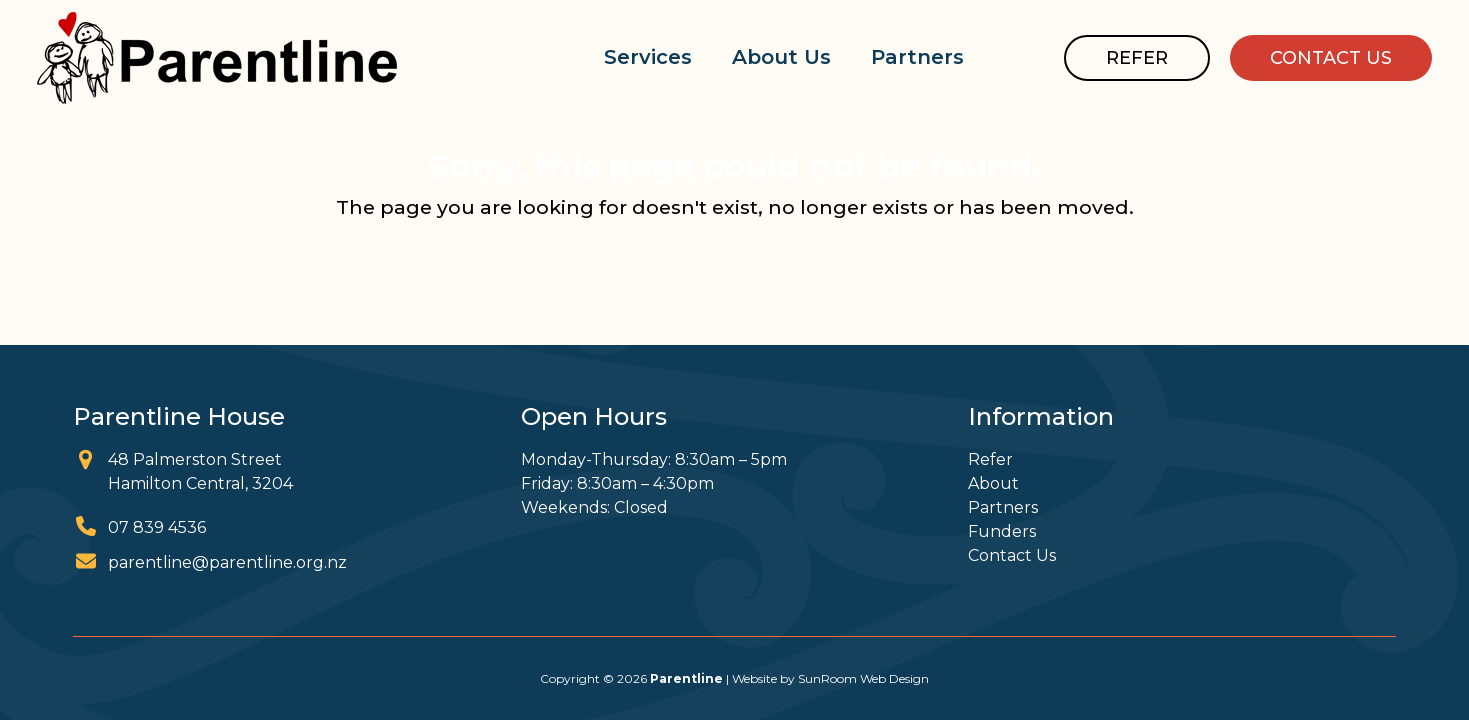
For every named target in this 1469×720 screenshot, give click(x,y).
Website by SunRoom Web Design (830, 678)
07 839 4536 (157, 527)
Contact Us (1012, 555)
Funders (1002, 531)
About (993, 483)
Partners (1003, 507)
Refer (990, 459)
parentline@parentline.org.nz (227, 562)
